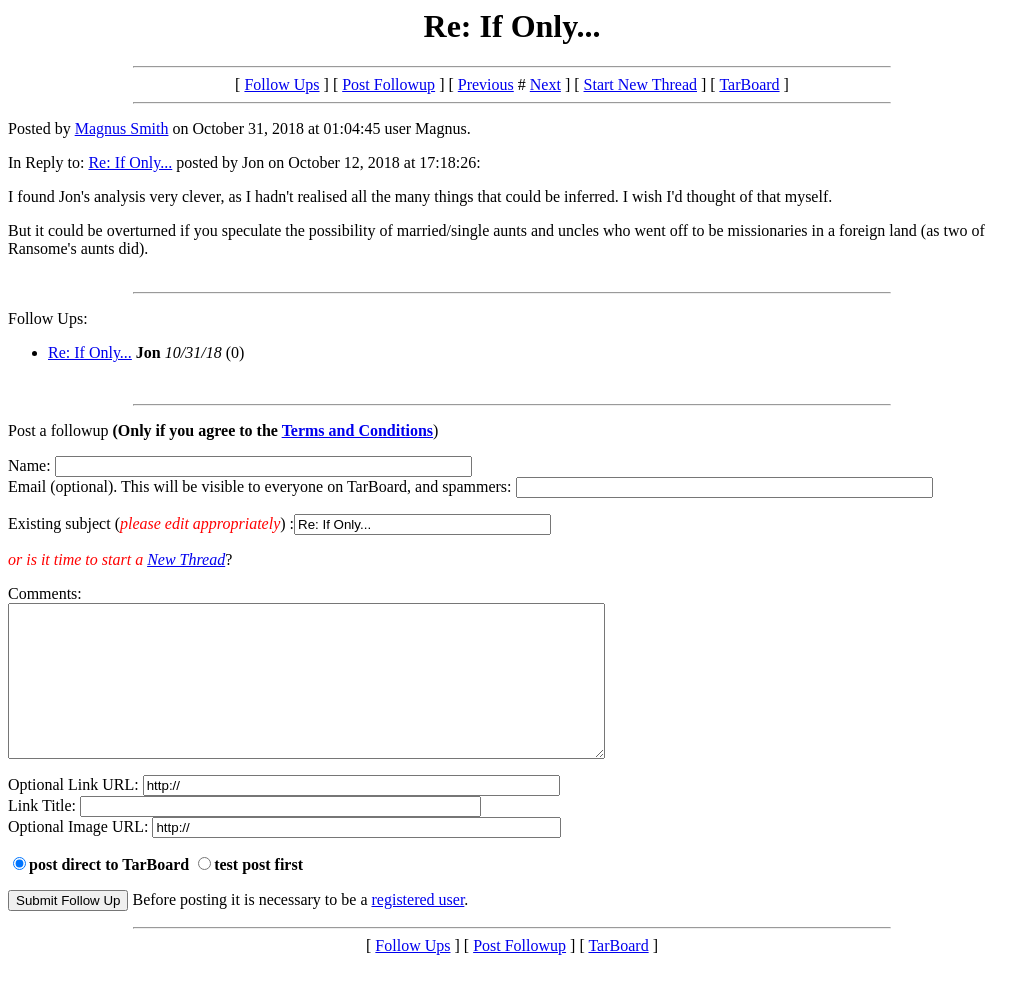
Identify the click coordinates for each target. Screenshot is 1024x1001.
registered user (418, 929)
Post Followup (388, 84)
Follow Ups (281, 84)
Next (545, 84)
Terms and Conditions (357, 430)
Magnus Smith (122, 128)
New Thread (186, 559)
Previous (486, 84)
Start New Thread (640, 84)
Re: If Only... (130, 162)
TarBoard (749, 84)
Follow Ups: (48, 318)
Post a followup (58, 430)
